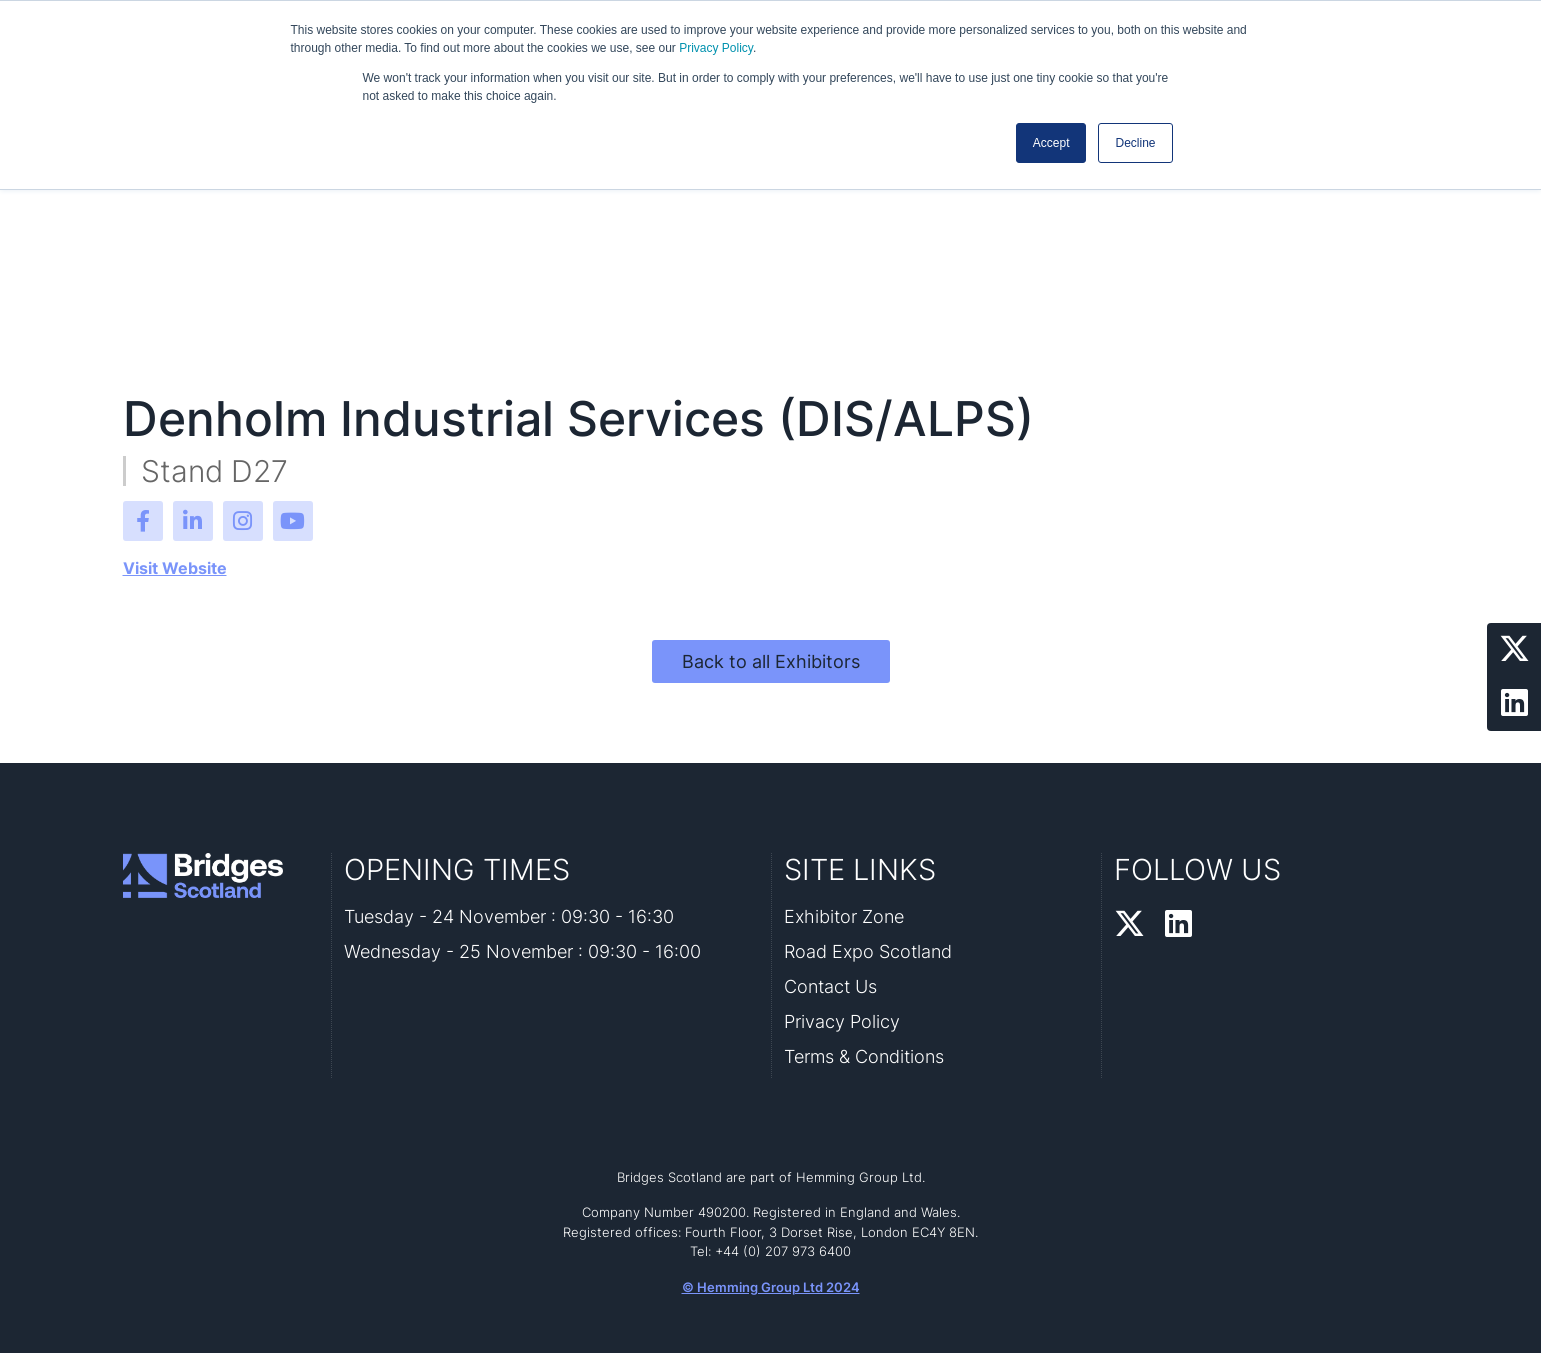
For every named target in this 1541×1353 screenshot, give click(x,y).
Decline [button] (1135, 143)
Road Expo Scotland (868, 951)
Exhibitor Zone (844, 916)
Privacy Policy (716, 48)
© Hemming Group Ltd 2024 (771, 1287)
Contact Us (830, 986)
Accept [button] (1051, 143)
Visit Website (175, 568)
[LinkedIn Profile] (1514, 704)
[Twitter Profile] (1514, 650)
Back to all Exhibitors (771, 661)
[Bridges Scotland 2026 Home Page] (221, 875)
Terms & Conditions (864, 1056)
